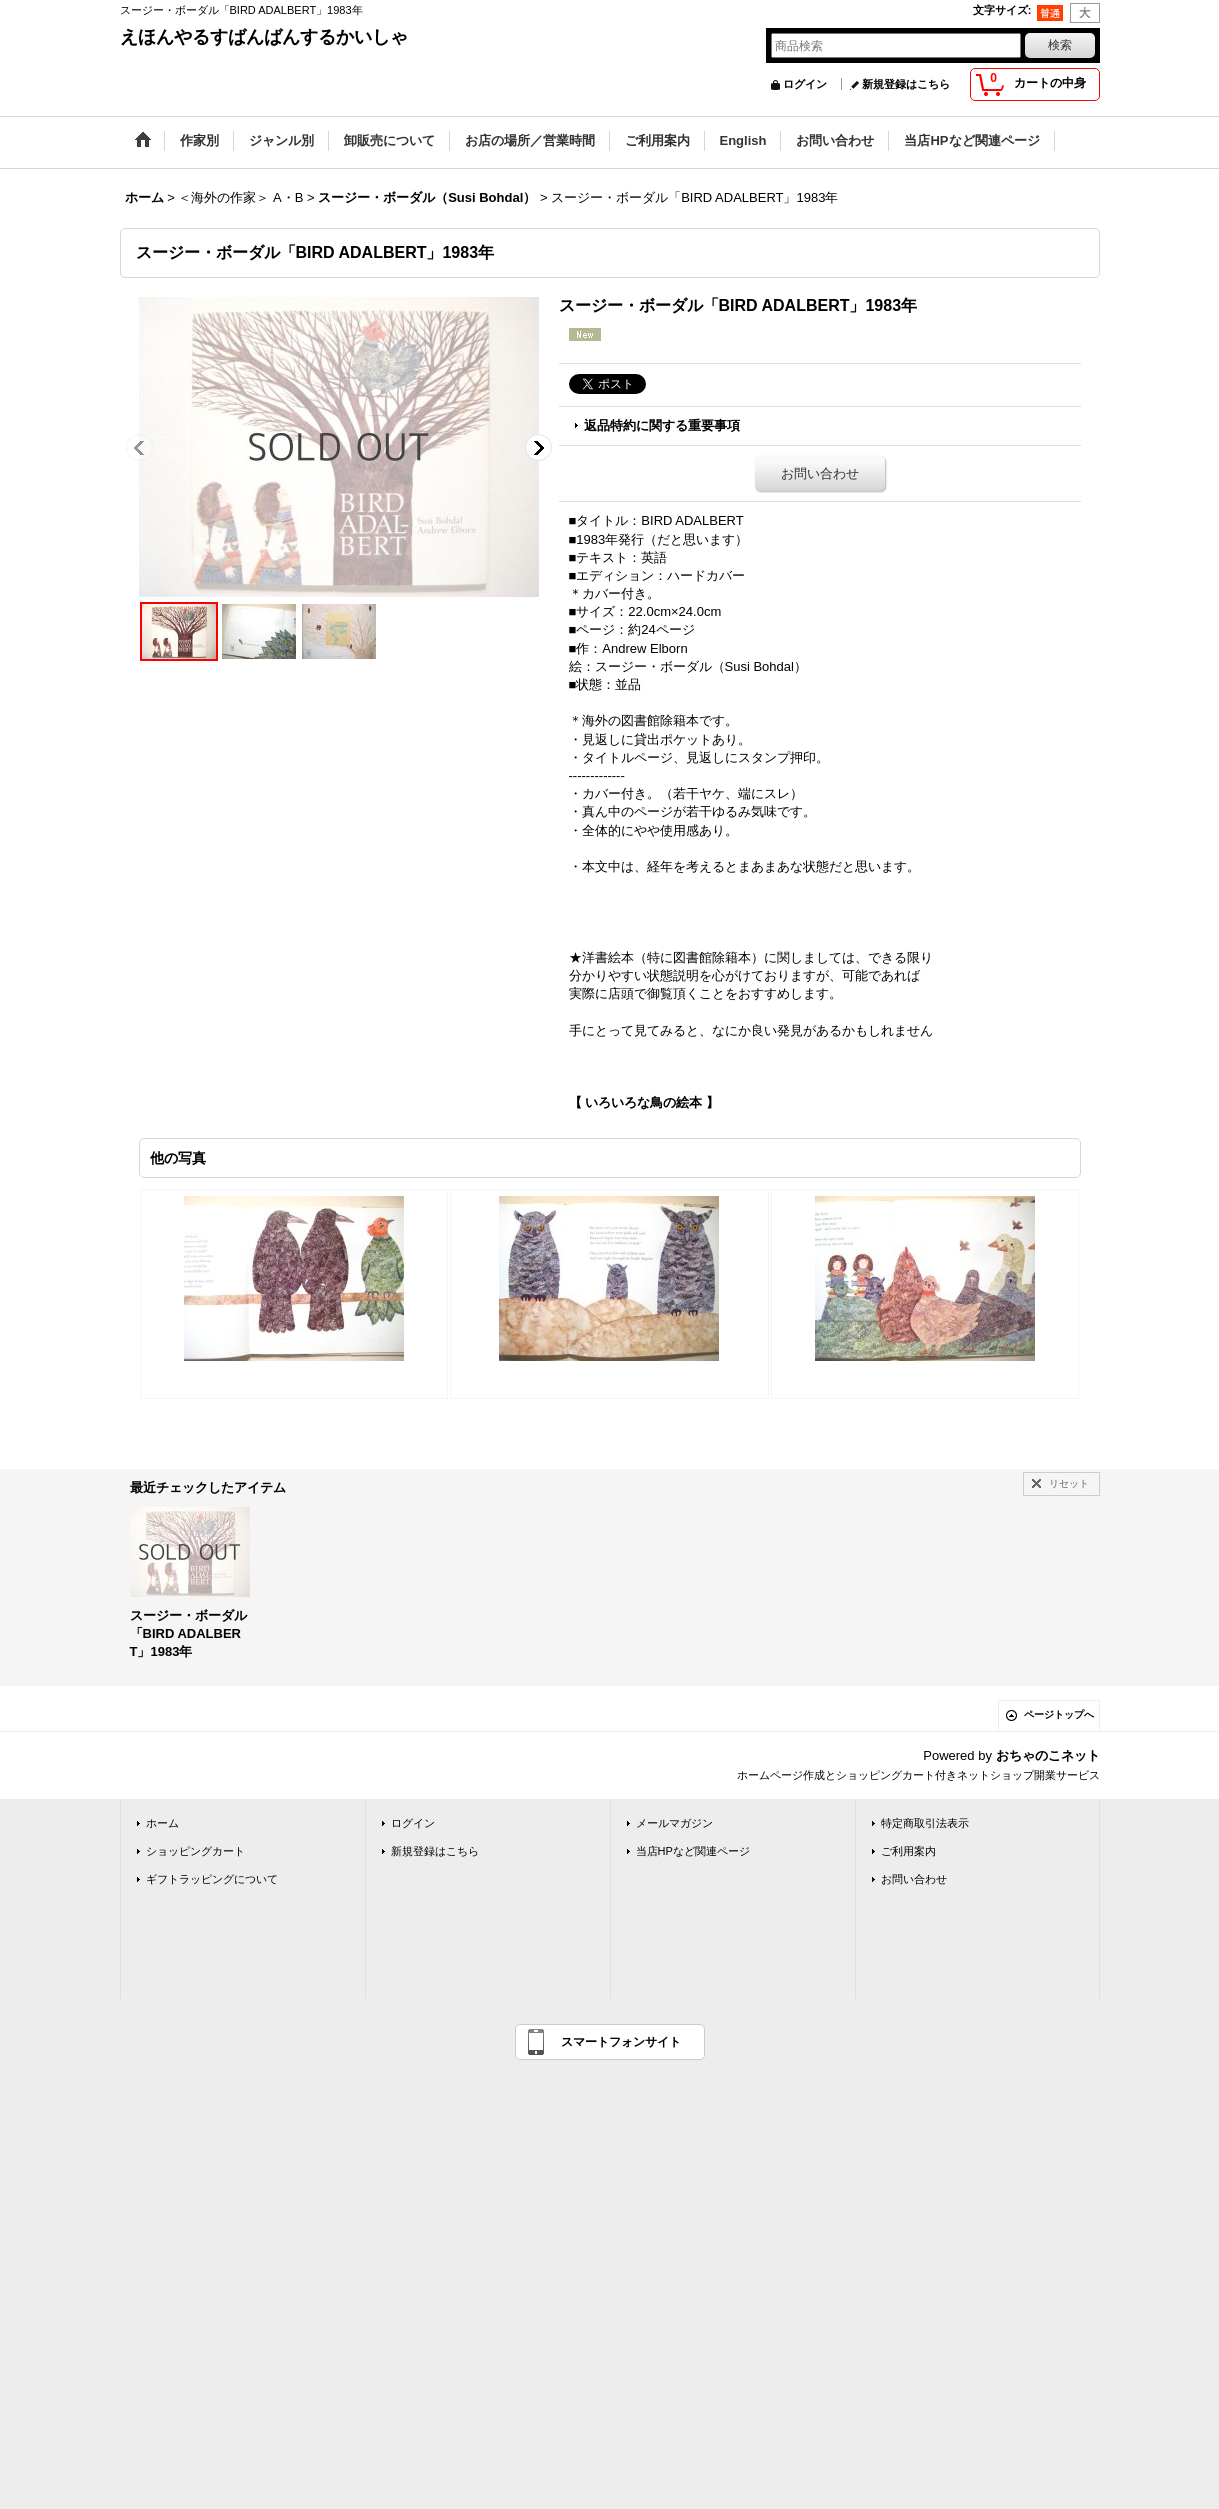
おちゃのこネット (1048, 1755)
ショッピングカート (195, 1851)
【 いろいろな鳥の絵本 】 (644, 1102)
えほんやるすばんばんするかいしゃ (264, 37)
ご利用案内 (908, 1851)
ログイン (805, 84)
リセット (1069, 1483)
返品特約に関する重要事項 (662, 425)
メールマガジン (674, 1823)
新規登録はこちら (906, 84)
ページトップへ (1059, 1714)
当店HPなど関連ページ (693, 1851)
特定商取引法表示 (925, 1823)
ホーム (162, 1823)
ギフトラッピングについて (212, 1879)
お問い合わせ (820, 473)
